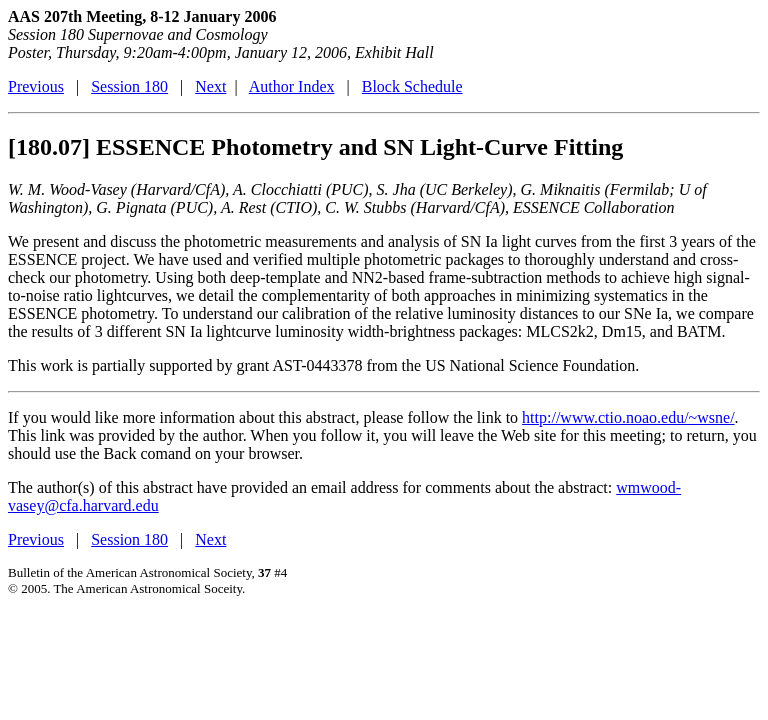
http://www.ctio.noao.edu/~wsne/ (628, 417)
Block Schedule (412, 86)
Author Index (292, 86)
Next (210, 86)
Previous (36, 86)
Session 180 (129, 86)
